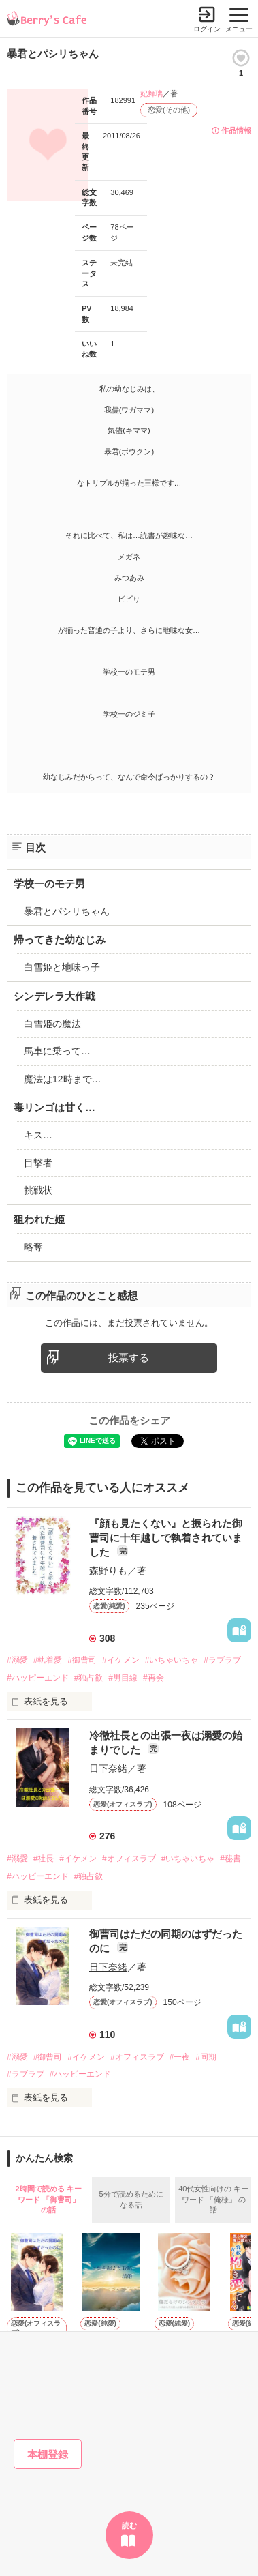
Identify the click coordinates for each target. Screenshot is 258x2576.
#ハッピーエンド (38, 1678)
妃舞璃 (151, 93)
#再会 (153, 1678)
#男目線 (123, 1678)
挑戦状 (38, 1190)
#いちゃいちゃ (172, 1660)
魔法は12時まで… (62, 1079)
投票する (128, 1357)
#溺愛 (17, 1660)
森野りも (108, 1570)
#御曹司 (82, 1660)
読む (129, 2525)
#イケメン (121, 1660)
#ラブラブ (222, 1660)
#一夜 (180, 2057)
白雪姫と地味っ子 (62, 967)
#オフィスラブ (129, 1858)
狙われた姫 (39, 1219)
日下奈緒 (108, 1768)
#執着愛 (48, 1660)
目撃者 (38, 1162)
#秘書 (230, 1858)
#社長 (43, 1858)
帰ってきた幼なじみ (60, 939)
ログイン (207, 29)
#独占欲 (88, 1678)
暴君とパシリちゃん (67, 911)
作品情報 (236, 130)
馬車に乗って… (57, 1051)
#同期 (205, 2057)
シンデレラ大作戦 (54, 996)
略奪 (33, 1246)
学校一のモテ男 (49, 883)
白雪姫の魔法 (52, 1023)
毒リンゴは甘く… (54, 1107)
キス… (38, 1134)
